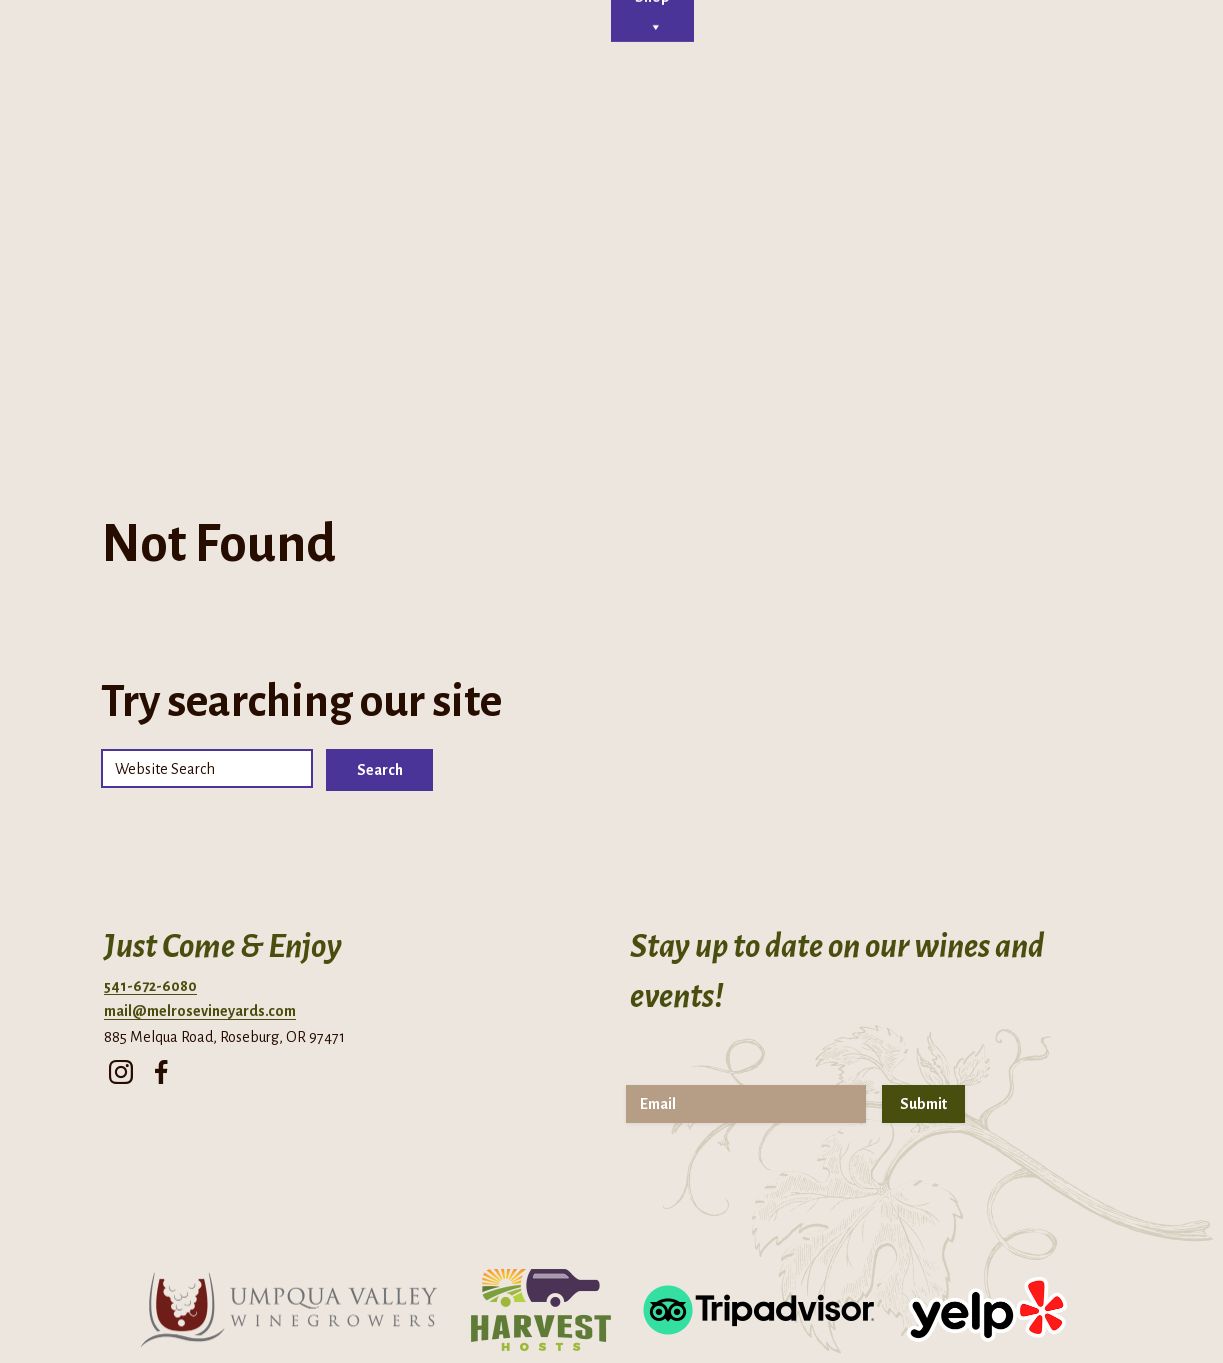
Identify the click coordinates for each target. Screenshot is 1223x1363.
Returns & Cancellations (808, 1308)
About (367, 222)
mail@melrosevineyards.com (200, 820)
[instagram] (121, 875)
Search (380, 578)
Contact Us (806, 222)
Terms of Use (673, 1308)
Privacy (590, 1308)
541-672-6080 (150, 794)
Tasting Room (463, 222)
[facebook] (161, 875)
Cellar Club (562, 222)
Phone (249, 29)
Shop (903, 222)
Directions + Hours (118, 29)
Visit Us (727, 222)
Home (296, 222)
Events (650, 222)
